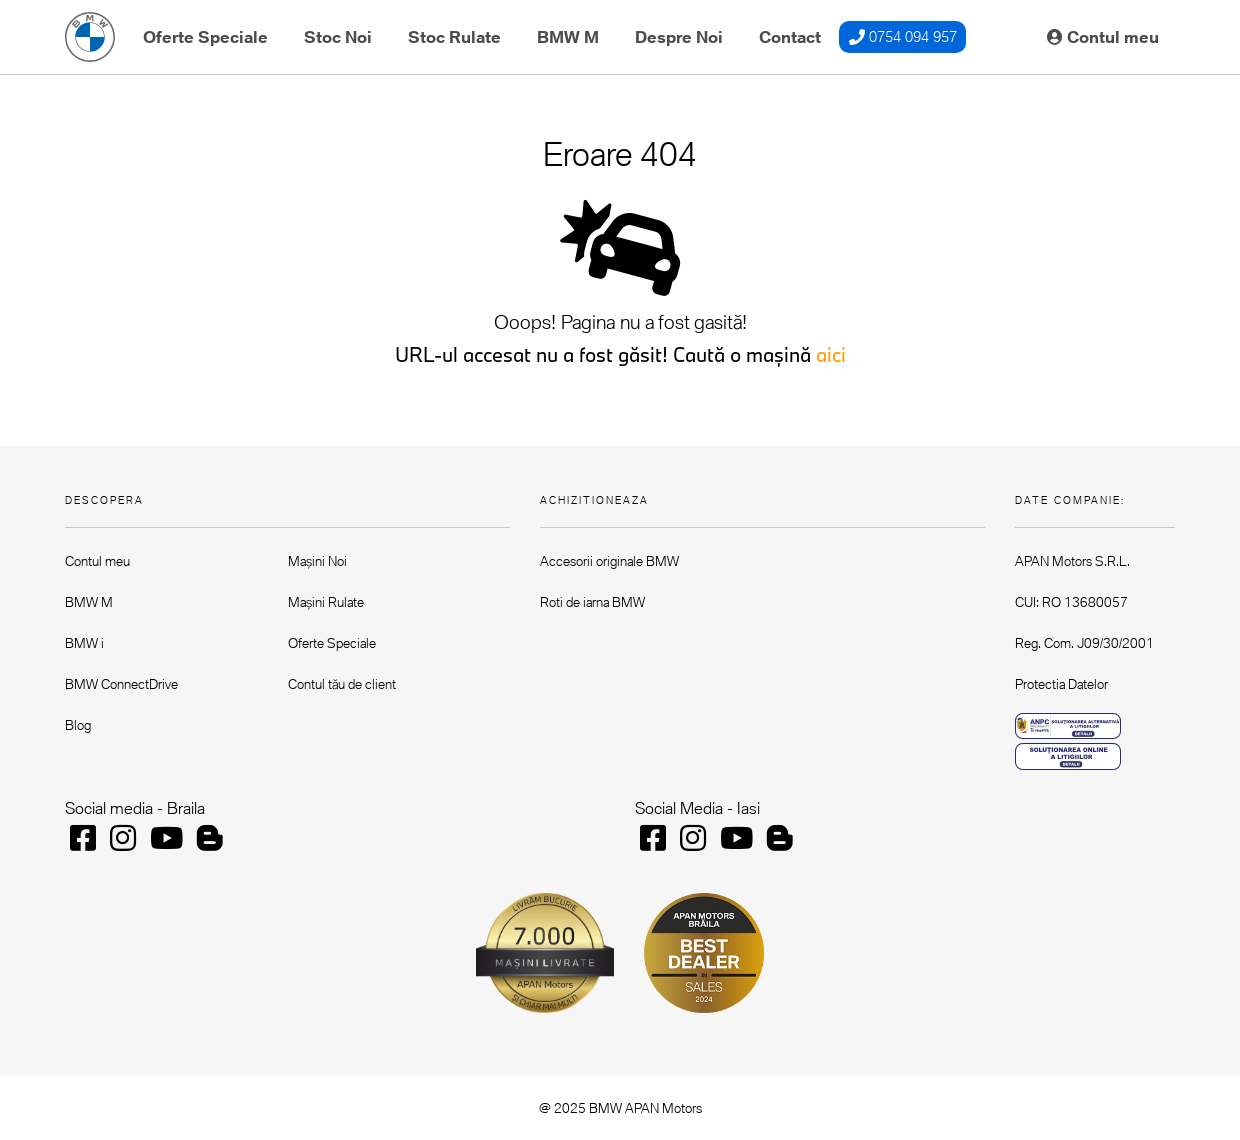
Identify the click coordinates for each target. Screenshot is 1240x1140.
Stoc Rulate (454, 37)
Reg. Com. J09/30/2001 (1084, 643)
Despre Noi (679, 37)
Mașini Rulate (326, 602)
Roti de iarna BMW (592, 602)
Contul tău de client (342, 684)
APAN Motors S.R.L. (1072, 561)
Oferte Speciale (205, 37)
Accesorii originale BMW (609, 561)
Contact (790, 37)
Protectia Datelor (1061, 684)
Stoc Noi (338, 37)
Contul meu (1103, 37)
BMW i (84, 643)
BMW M (568, 37)
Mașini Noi (317, 561)
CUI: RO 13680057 (1071, 602)
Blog (78, 725)
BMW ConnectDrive (121, 684)
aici (831, 354)
